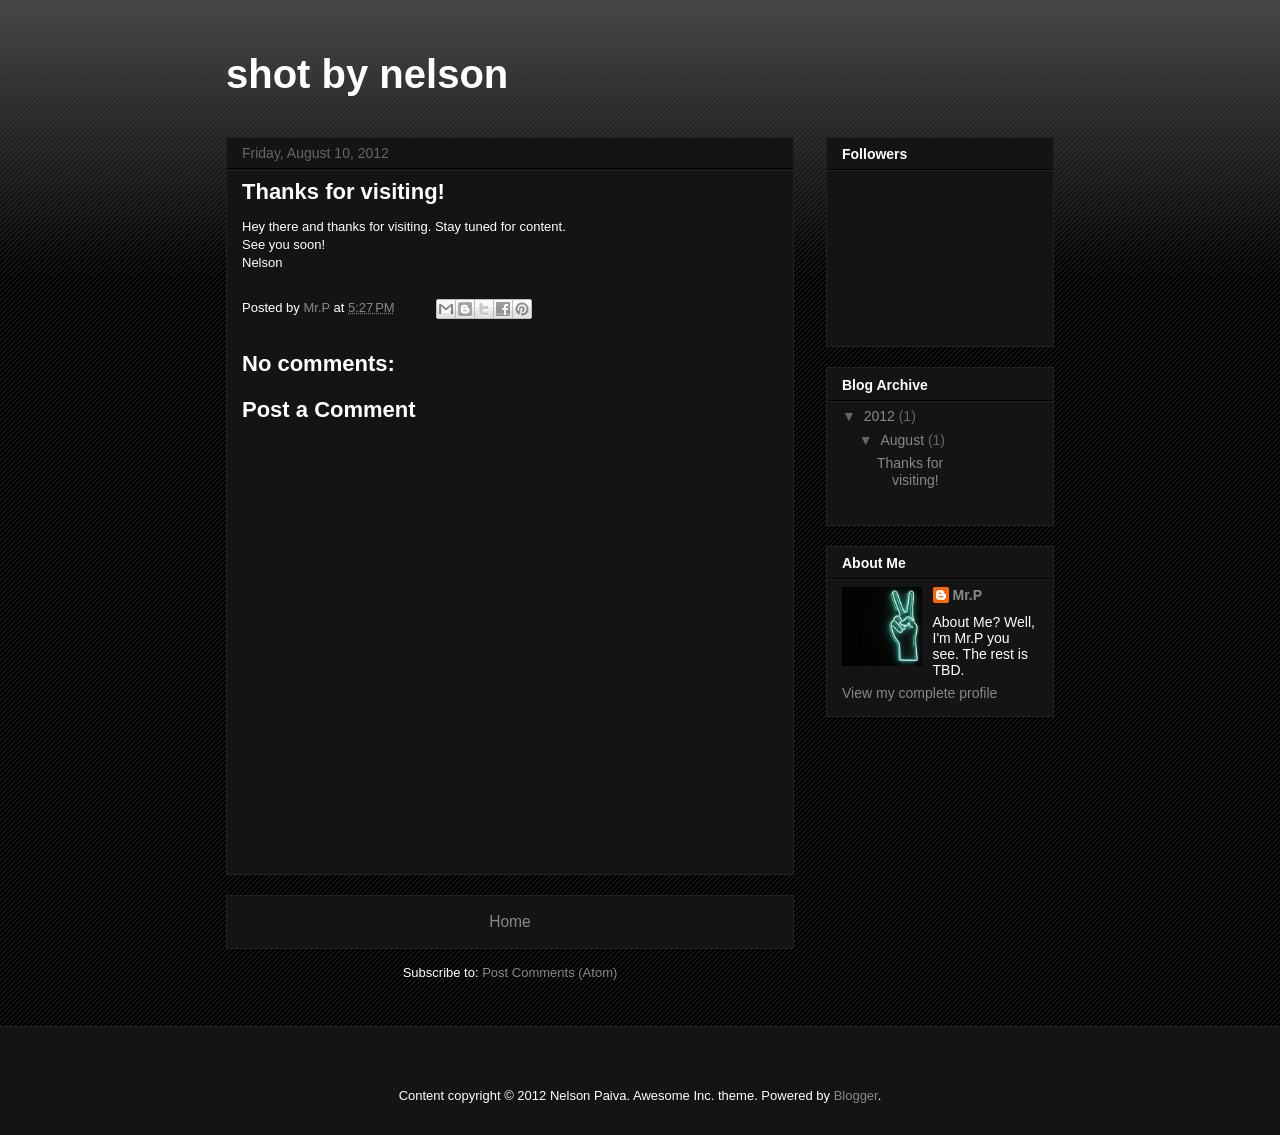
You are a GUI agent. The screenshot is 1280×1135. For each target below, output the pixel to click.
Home (510, 921)
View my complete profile (919, 693)
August (903, 440)
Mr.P (968, 595)
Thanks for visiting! (910, 471)
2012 (881, 416)
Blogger (856, 1095)
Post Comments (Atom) (549, 972)
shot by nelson (367, 74)
